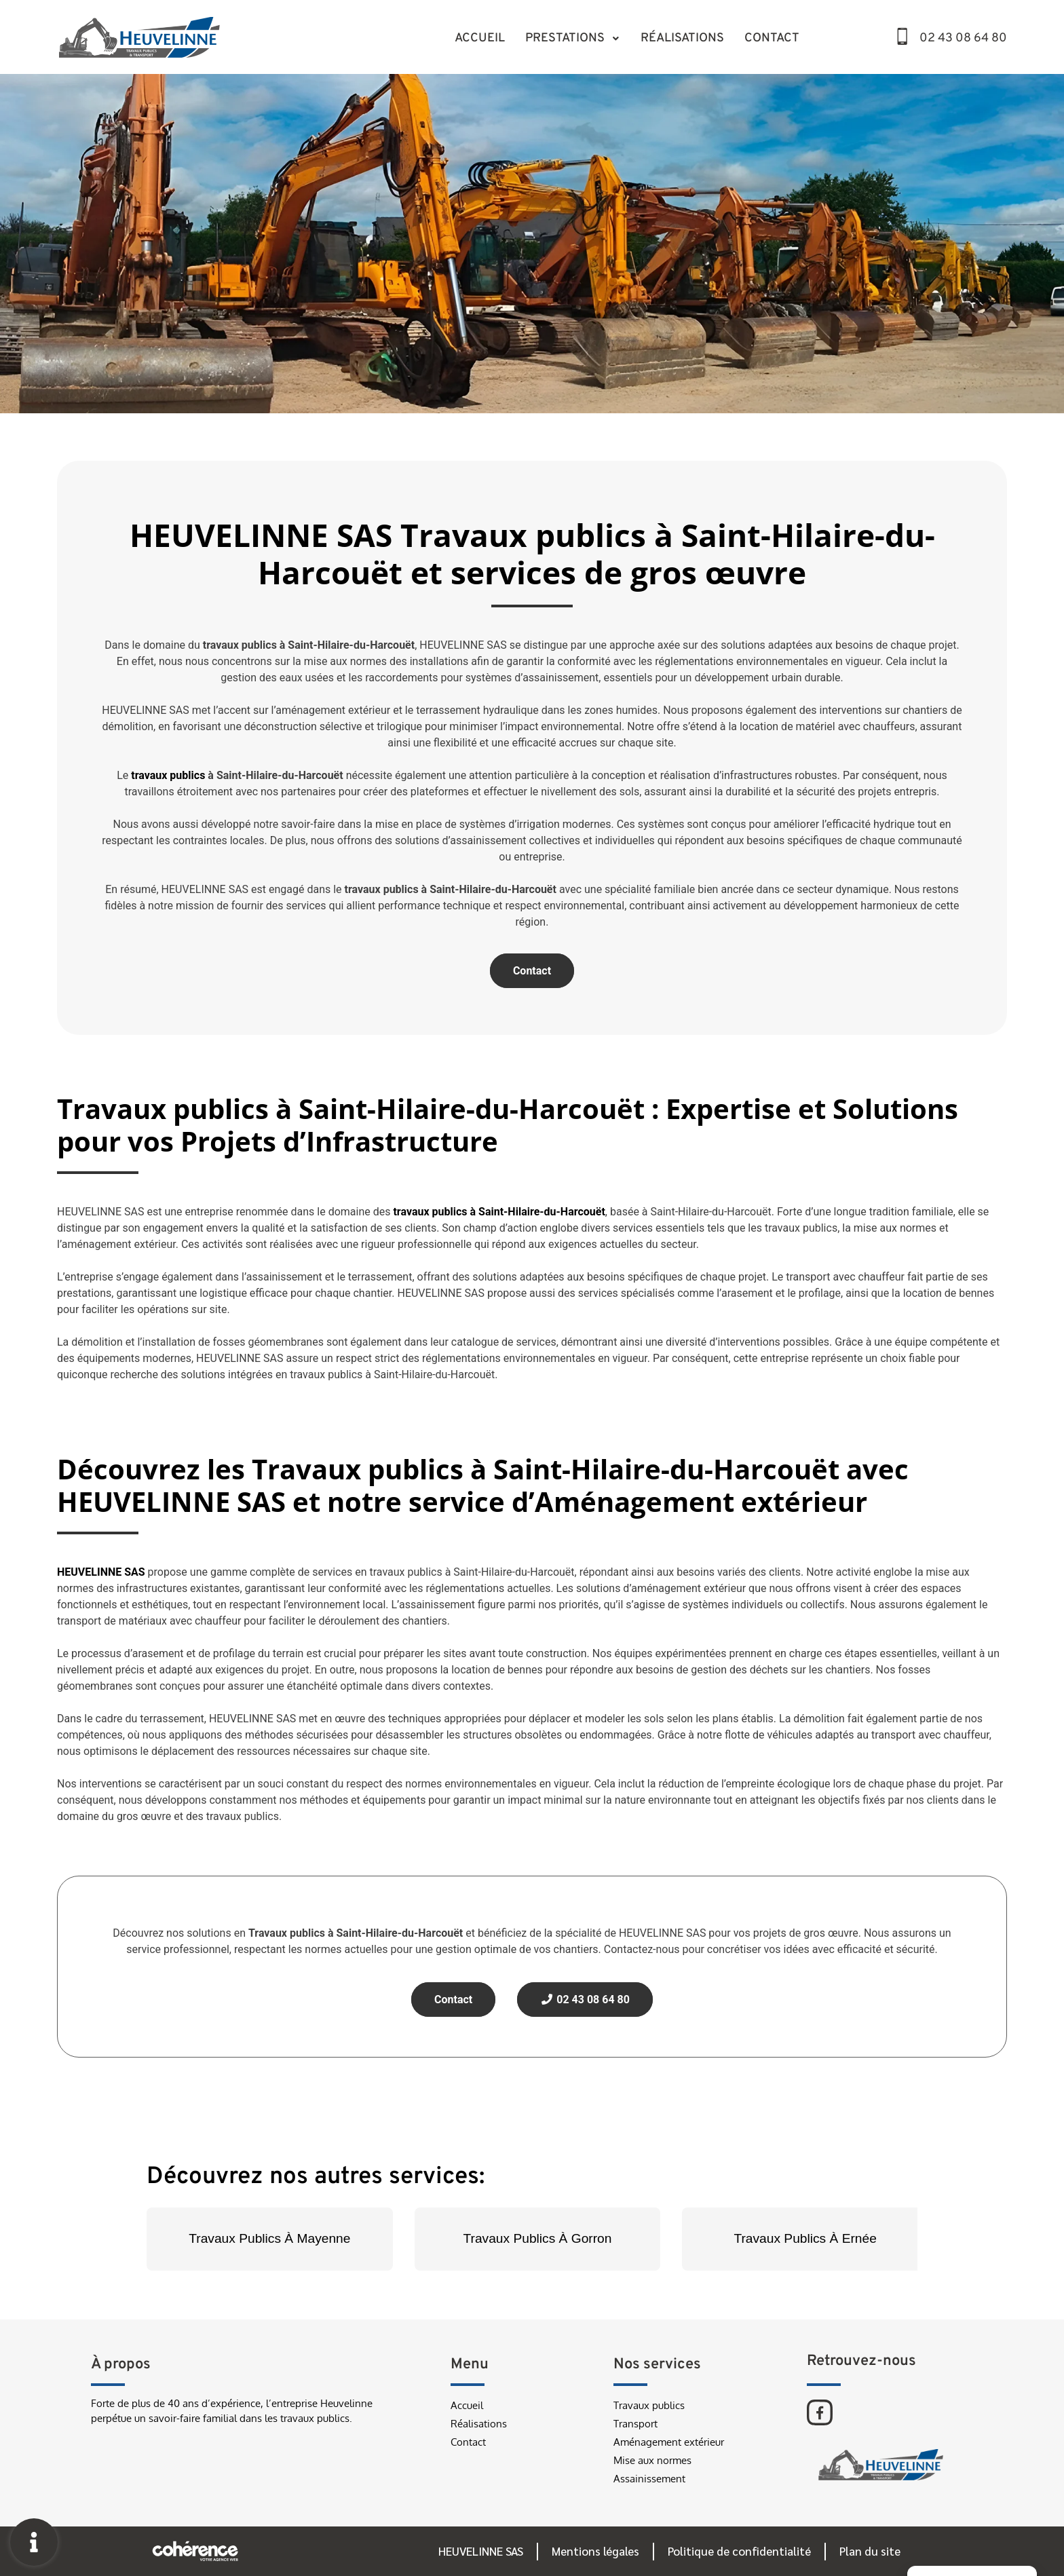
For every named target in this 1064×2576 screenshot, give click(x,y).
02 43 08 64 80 (963, 38)
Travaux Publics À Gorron (537, 2238)
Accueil (480, 38)
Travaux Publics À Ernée (805, 2238)
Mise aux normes (652, 2460)
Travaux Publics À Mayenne (269, 2238)
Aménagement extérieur (668, 2442)
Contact (771, 38)
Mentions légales (595, 2550)
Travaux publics (649, 2405)
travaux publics (168, 775)
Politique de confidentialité (739, 2550)
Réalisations (682, 38)
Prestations (572, 38)
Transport (635, 2423)
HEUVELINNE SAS (480, 2550)
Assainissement (649, 2478)
